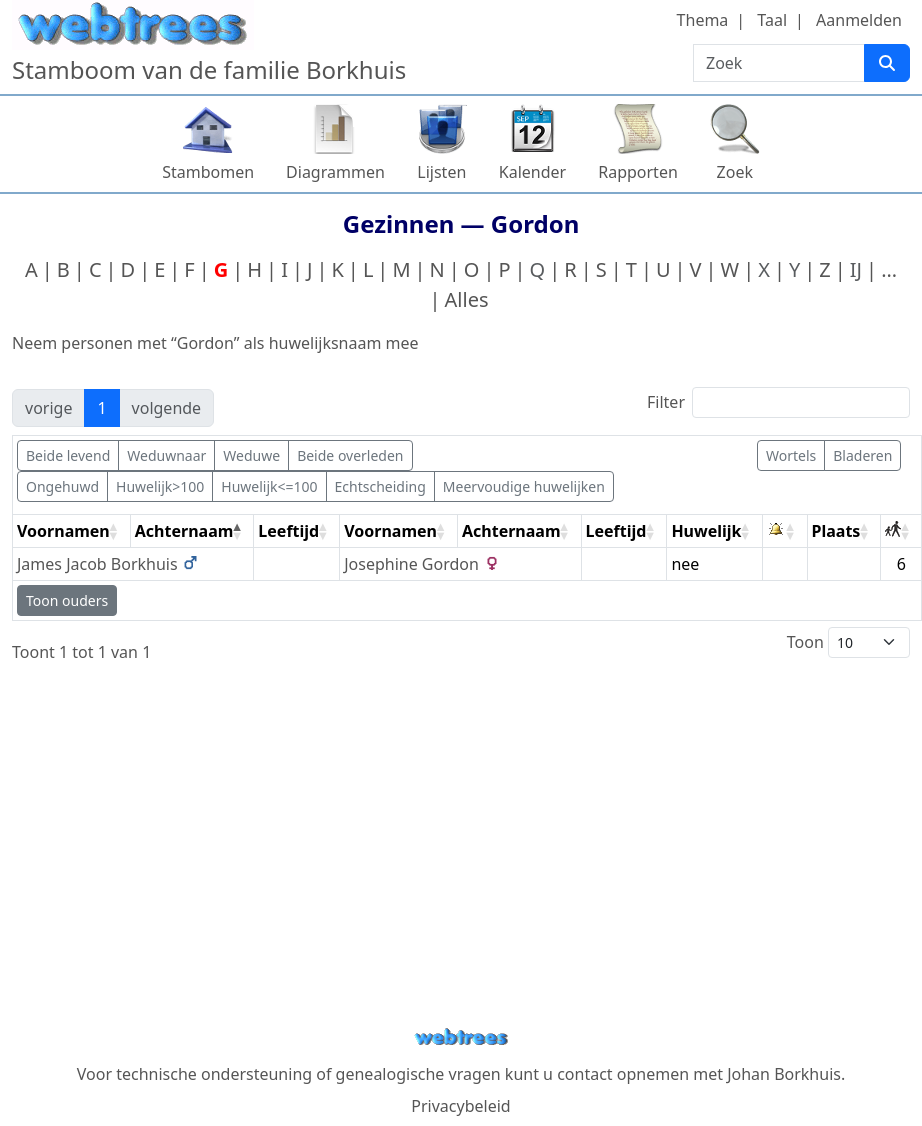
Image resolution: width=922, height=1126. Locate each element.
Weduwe (251, 455)
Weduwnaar (166, 455)
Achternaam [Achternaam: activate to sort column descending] (184, 531)
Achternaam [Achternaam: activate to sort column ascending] (511, 531)
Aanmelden (859, 20)
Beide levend (68, 455)
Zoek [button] (735, 172)
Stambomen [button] (208, 172)
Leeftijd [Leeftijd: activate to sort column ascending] (288, 531)
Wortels (791, 455)
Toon (848, 642)
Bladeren (862, 455)
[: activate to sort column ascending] (785, 531)
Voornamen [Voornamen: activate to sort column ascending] (63, 531)
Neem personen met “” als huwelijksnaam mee (215, 343)
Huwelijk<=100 (269, 486)
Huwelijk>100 (160, 486)
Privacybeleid (460, 1106)
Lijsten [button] (441, 172)
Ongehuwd (62, 486)
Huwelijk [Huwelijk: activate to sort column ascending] (706, 531)
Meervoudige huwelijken (524, 486)
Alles (467, 299)
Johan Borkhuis (784, 1074)
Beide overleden (350, 455)
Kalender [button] (532, 172)
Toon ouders (67, 600)
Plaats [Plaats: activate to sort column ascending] (836, 531)
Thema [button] (703, 20)
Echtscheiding (380, 486)
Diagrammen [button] (335, 172)
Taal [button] (772, 20)
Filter (778, 402)
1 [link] (101, 408)
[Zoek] (887, 63)
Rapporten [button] (638, 172)
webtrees (461, 1037)
